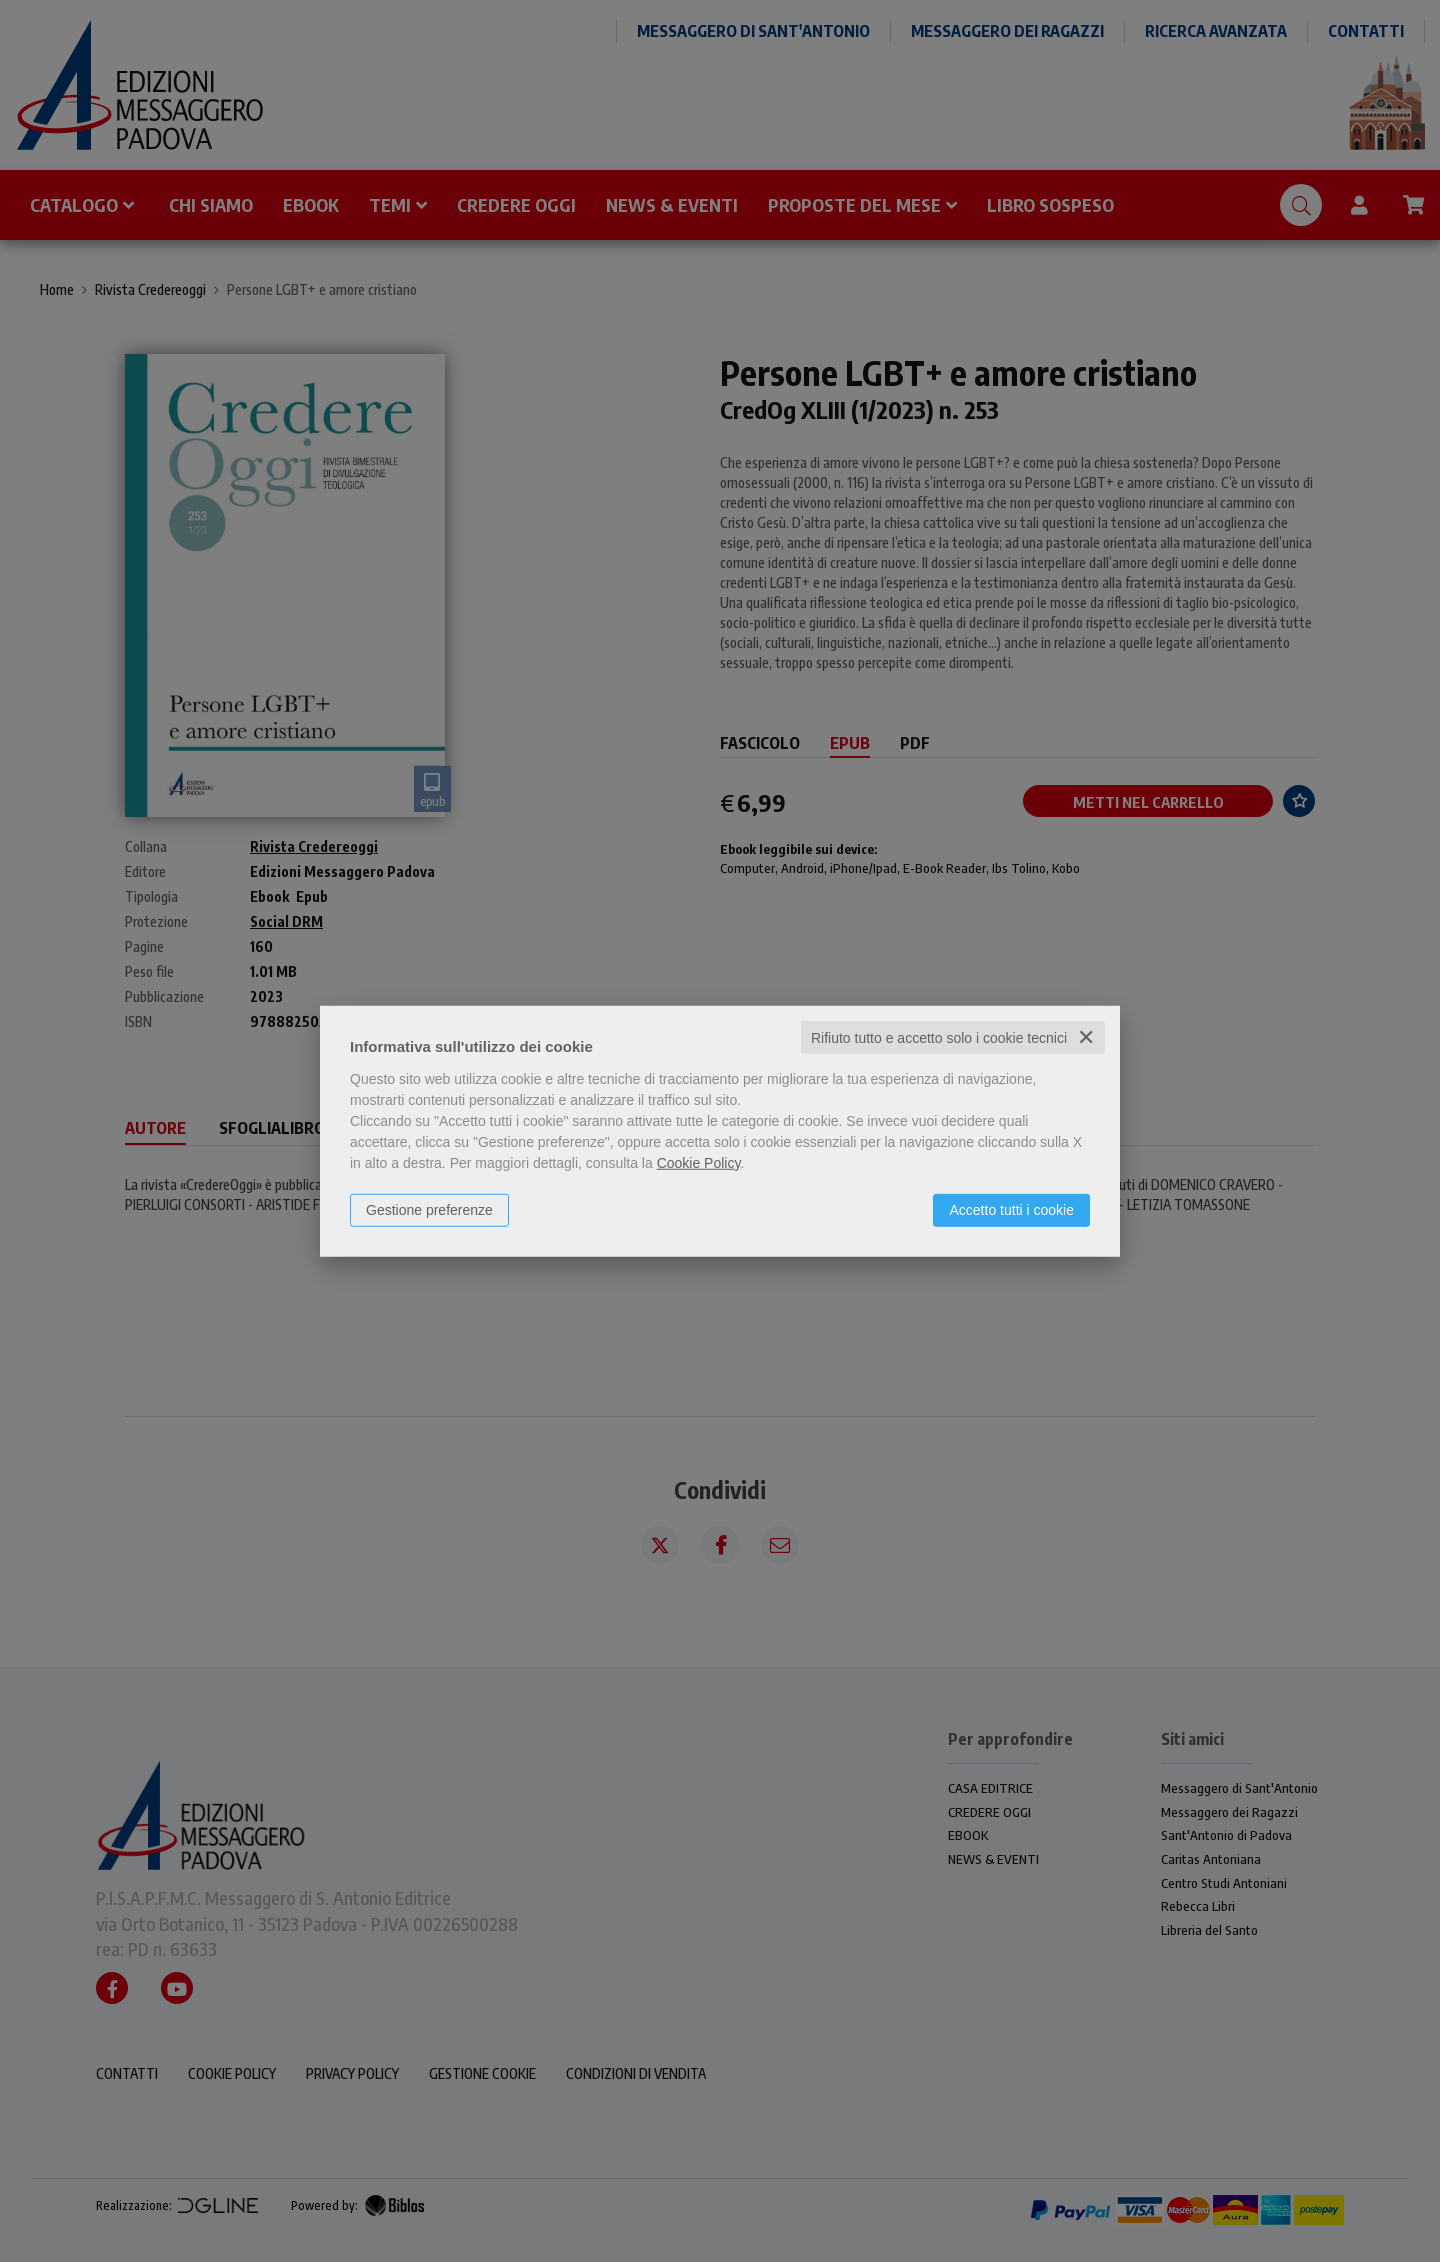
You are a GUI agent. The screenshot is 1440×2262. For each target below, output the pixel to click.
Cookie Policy (699, 1162)
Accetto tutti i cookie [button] (1011, 1209)
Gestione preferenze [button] (429, 1209)
